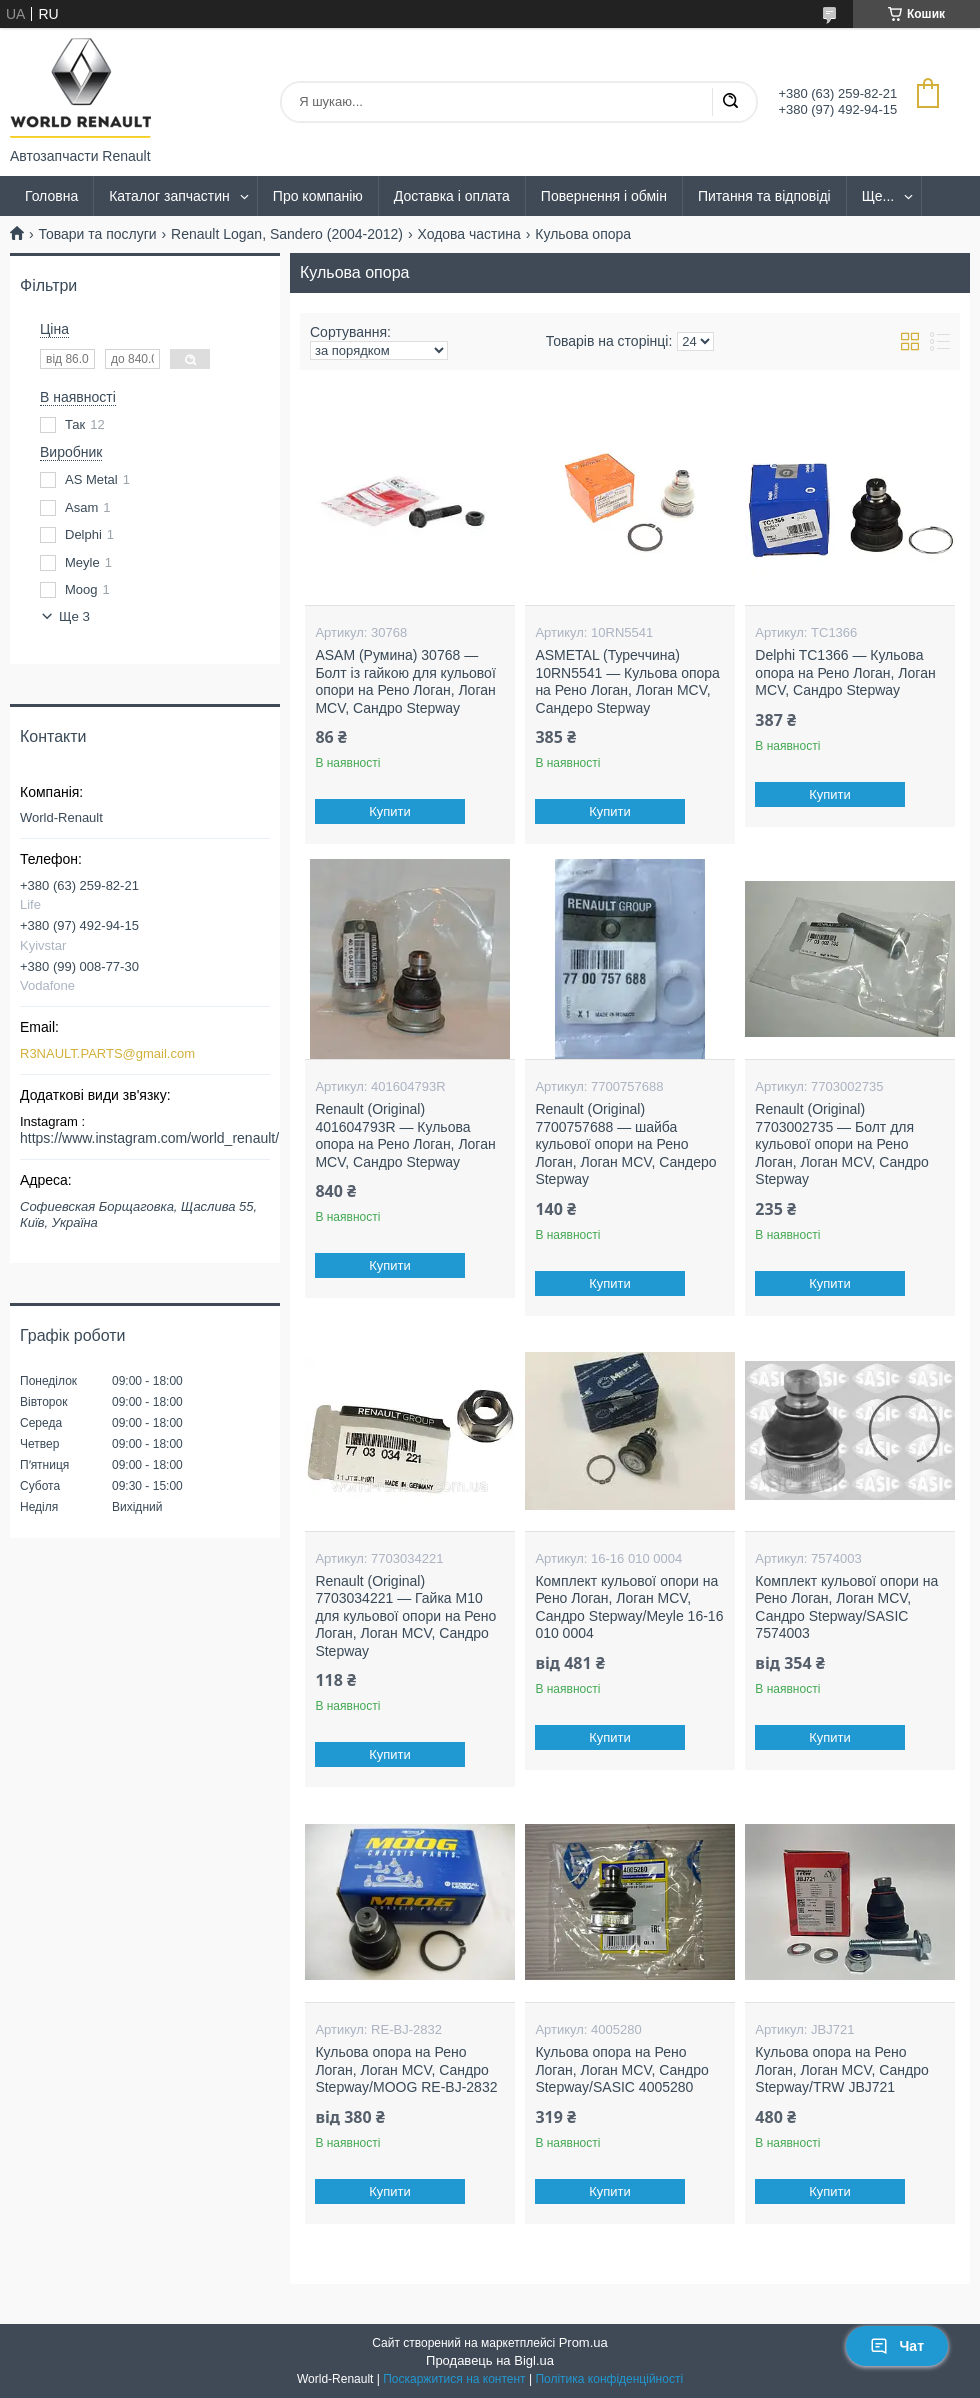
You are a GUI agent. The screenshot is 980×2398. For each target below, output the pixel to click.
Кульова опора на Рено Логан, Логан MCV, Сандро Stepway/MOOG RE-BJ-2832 (406, 2069)
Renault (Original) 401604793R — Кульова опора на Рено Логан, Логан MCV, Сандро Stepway (405, 1135)
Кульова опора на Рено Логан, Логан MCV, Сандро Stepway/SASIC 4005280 (621, 2069)
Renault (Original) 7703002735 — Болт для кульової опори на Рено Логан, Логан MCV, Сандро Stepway (841, 1144)
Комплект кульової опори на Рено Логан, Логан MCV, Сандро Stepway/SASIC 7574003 (846, 1607)
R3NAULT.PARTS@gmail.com (107, 1053)
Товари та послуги (97, 234)
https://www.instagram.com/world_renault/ (149, 1138)
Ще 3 (74, 616)
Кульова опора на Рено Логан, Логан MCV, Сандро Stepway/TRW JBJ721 (841, 2069)
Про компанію (318, 196)
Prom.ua (583, 2342)
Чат (897, 2346)
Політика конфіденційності (609, 2379)
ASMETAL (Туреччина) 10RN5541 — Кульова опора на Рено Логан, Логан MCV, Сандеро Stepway (627, 681)
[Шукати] (730, 102)
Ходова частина (468, 234)
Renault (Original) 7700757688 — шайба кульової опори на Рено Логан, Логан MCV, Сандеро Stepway (625, 1144)
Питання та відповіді (764, 196)
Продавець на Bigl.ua (490, 2360)
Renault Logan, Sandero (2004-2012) (287, 234)
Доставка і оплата (452, 196)
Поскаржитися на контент (454, 2379)
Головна (51, 196)
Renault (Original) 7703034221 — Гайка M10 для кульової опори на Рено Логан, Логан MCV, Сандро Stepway (405, 1616)
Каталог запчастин (169, 196)
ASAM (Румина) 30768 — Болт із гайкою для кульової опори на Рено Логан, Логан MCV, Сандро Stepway (405, 681)
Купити (391, 811)
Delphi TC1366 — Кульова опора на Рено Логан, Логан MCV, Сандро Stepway (845, 672)
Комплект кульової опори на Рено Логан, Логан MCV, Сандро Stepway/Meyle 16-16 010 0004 (629, 1607)
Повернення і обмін (604, 196)
